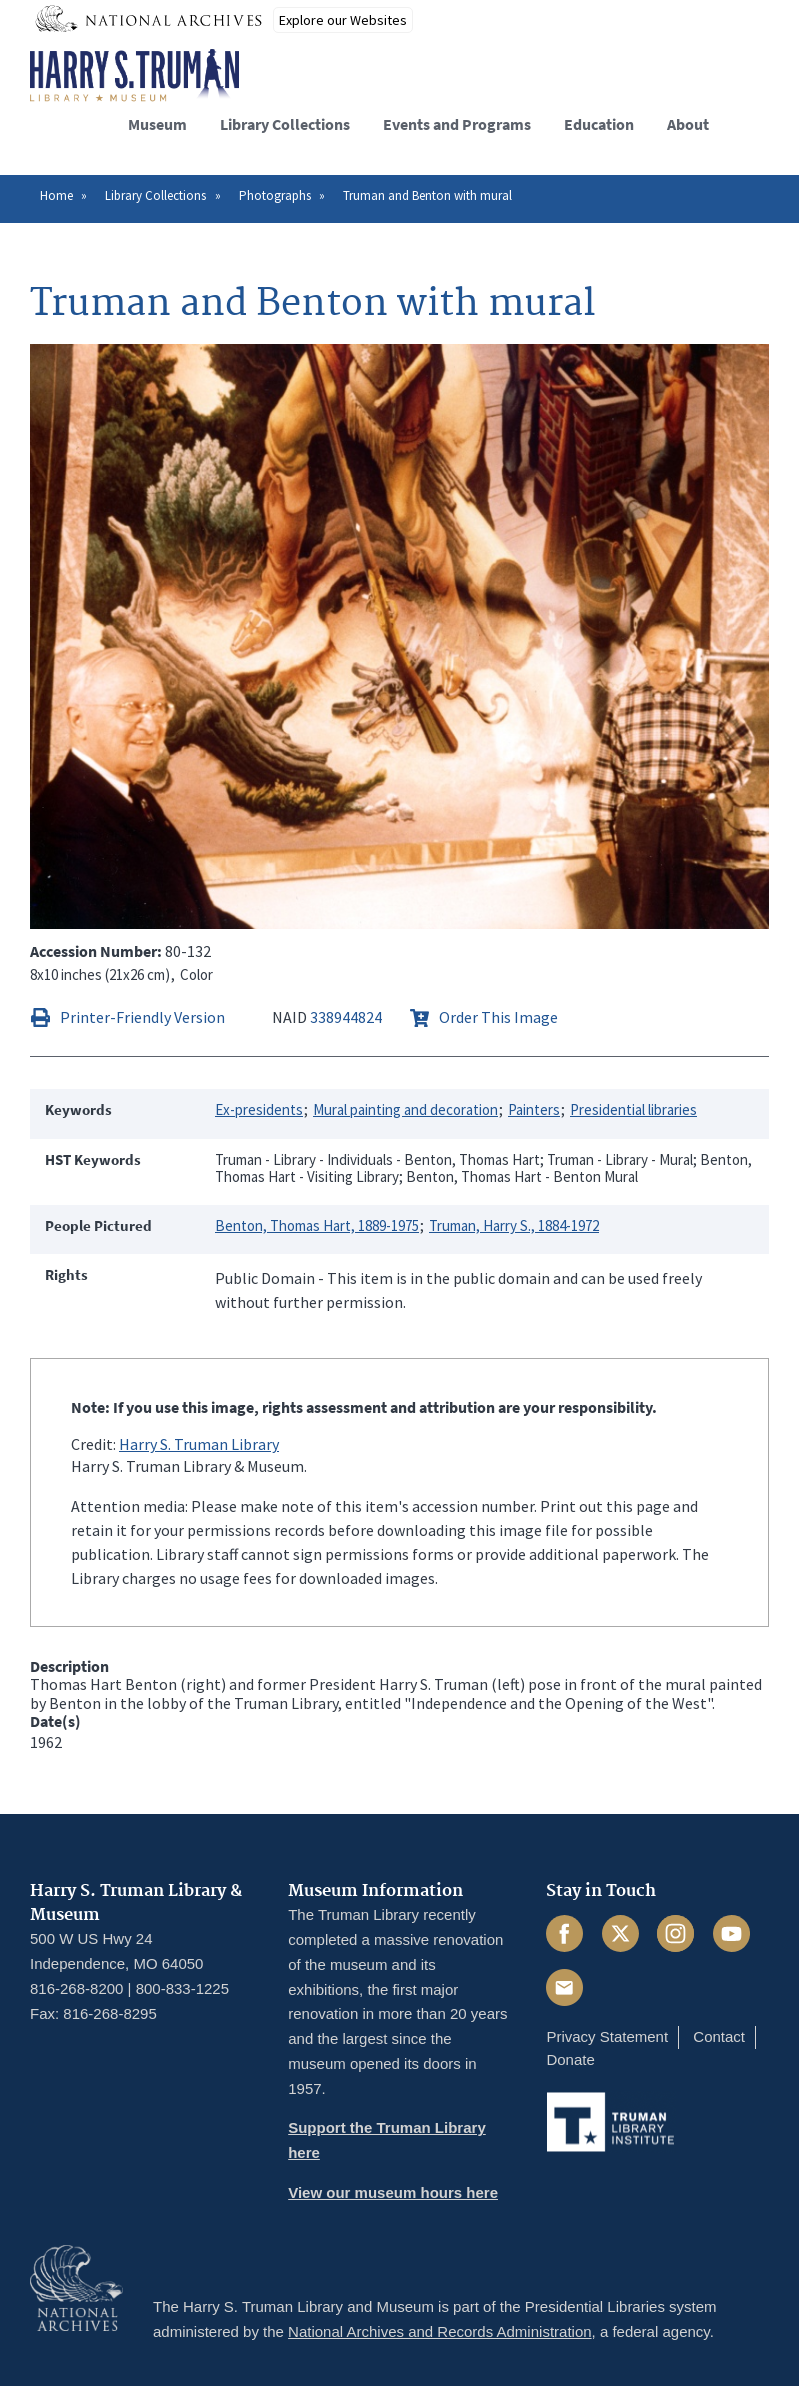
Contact (719, 2036)
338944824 (346, 1017)
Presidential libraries (633, 1109)
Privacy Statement (607, 2036)
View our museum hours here (393, 2192)
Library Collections (155, 195)
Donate (570, 2059)
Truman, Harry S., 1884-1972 (514, 1225)
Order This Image (498, 1017)
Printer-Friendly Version (142, 1017)
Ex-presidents (259, 1109)
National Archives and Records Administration (440, 2331)
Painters (534, 1109)
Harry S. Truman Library (199, 1444)
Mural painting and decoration (405, 1109)
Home (56, 195)
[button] (752, 121)
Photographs (275, 195)
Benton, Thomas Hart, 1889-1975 (317, 1225)
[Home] (134, 76)
